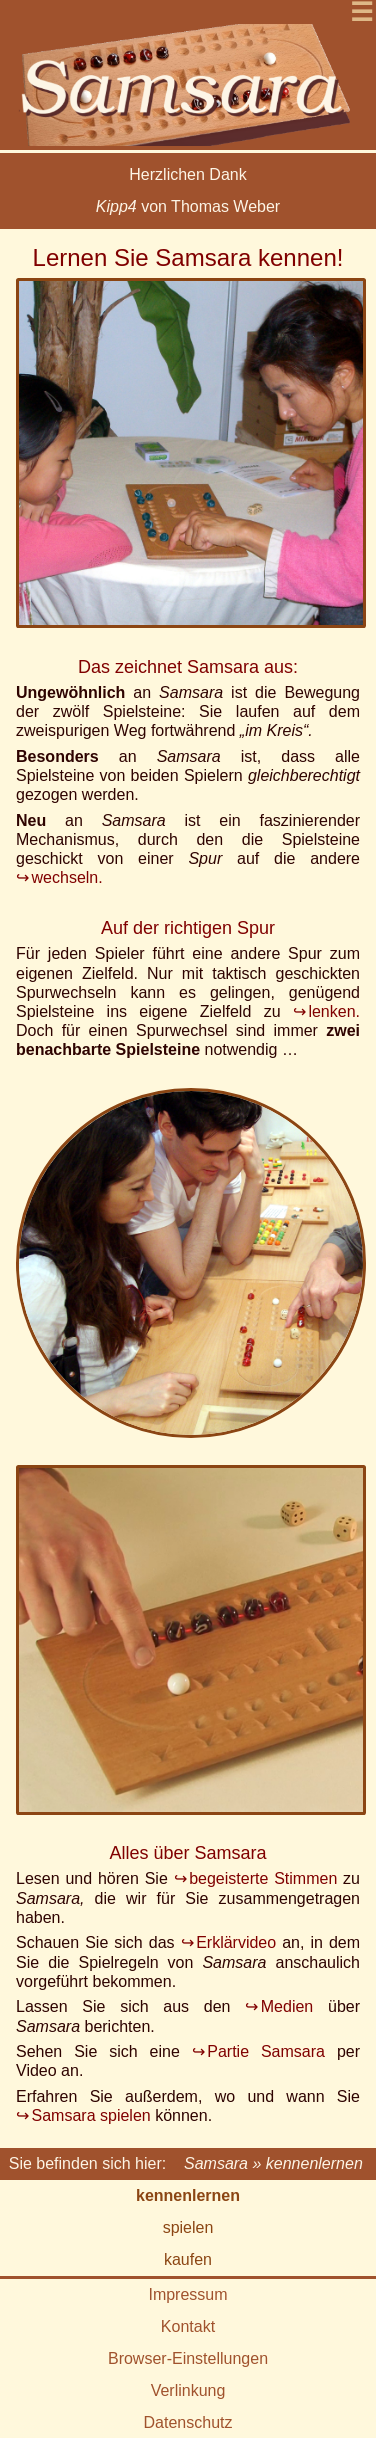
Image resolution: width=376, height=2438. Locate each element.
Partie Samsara (266, 2051)
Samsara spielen (91, 2115)
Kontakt (188, 2326)
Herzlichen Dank (187, 174)
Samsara (216, 2163)
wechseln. (67, 877)
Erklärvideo (236, 1942)
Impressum (187, 2294)
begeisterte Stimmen (263, 1878)
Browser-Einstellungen (188, 2358)
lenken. (334, 1011)
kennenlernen (188, 2195)
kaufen (188, 2259)
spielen (188, 2227)
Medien (287, 2006)
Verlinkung (188, 2390)
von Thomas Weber (188, 206)
